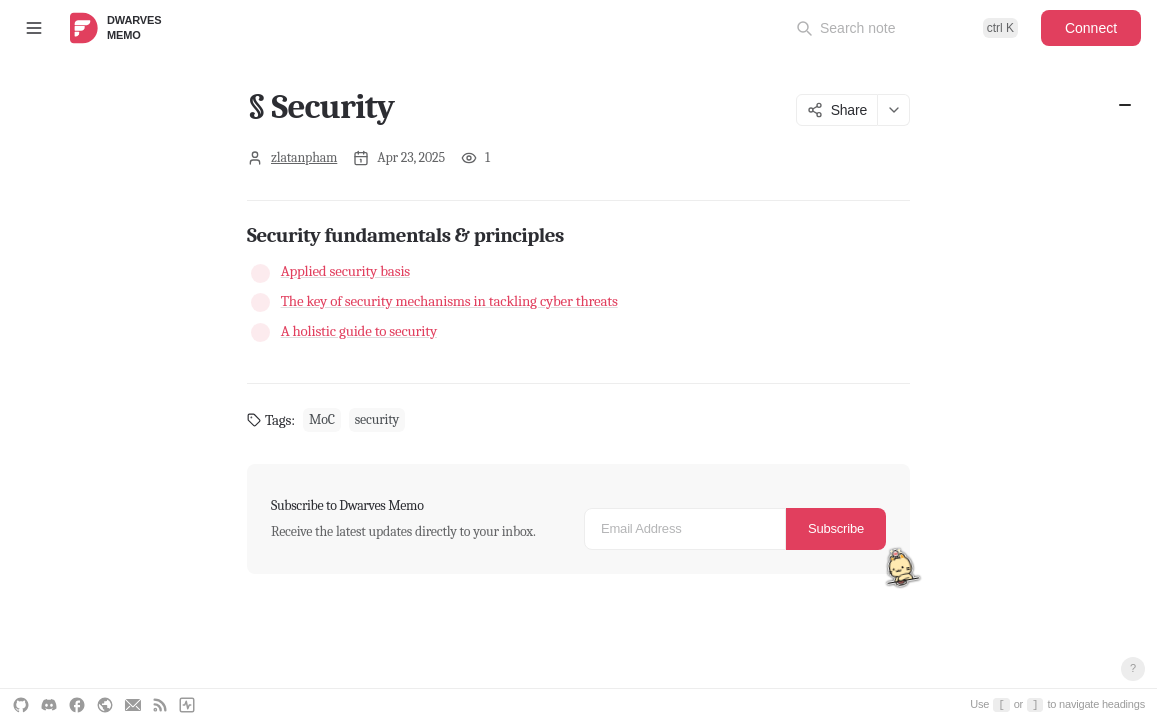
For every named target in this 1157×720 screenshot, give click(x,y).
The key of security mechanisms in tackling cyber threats (449, 301)
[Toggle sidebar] (34, 28)
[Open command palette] (907, 28)
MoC (322, 419)
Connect (1091, 28)
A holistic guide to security (359, 331)
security (377, 419)
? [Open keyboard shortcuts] (1133, 668)
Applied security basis (345, 271)
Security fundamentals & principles (1125, 105)
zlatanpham (304, 157)
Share (837, 110)
